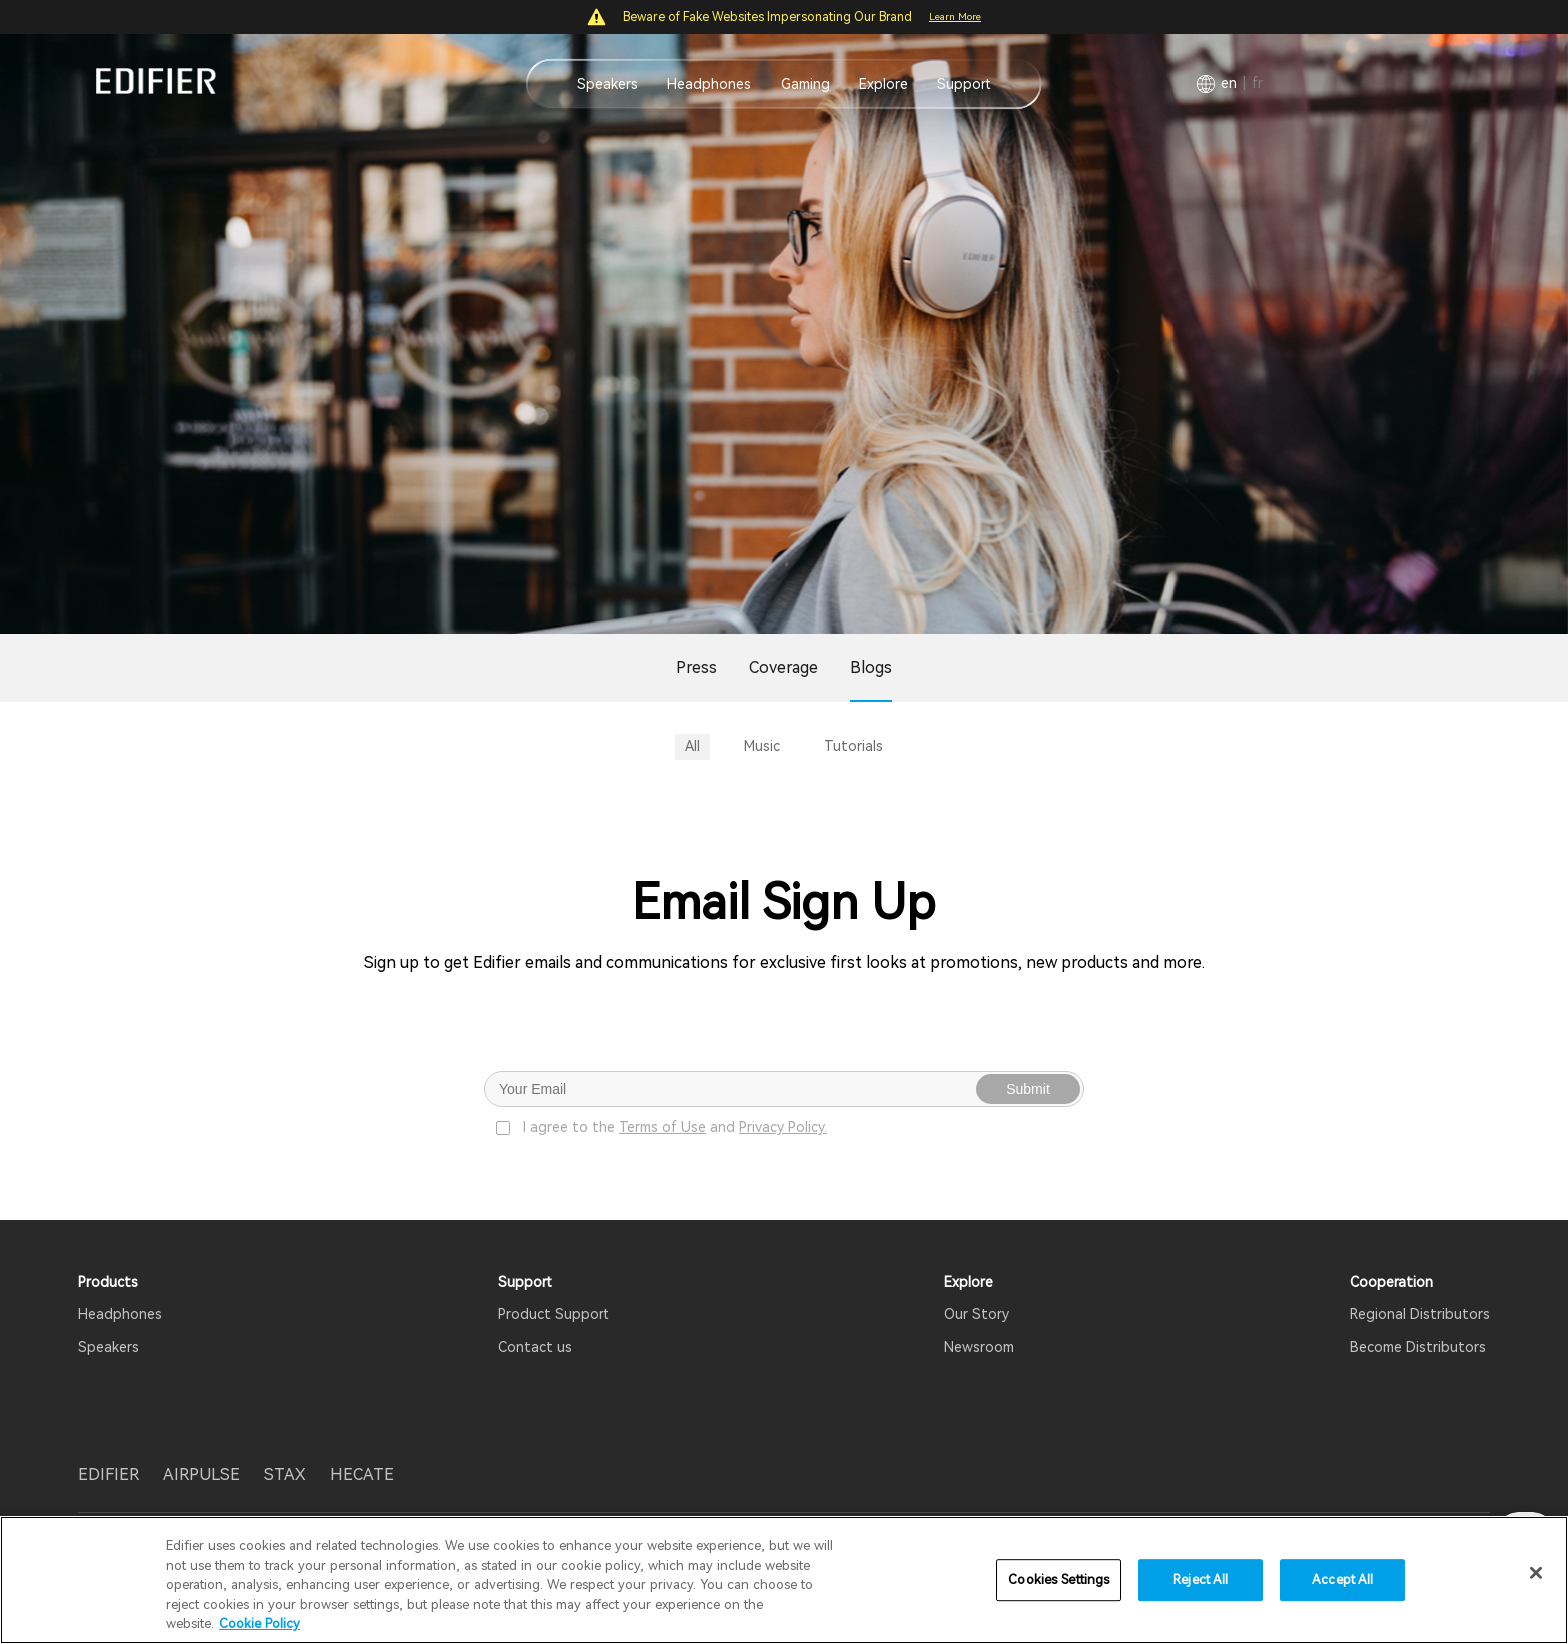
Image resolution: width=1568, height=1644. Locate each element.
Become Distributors (1418, 1347)
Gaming (805, 84)
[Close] (1536, 1573)
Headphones (709, 84)
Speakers (607, 84)
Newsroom (979, 1347)
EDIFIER (108, 1474)
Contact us (535, 1347)
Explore (883, 84)
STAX (285, 1474)
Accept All (1342, 1579)
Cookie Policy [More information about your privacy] (259, 1623)
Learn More (955, 16)
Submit (1028, 1089)
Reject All (1200, 1579)
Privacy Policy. (783, 1127)
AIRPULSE (201, 1474)
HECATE (362, 1474)
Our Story (976, 1314)
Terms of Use (662, 1127)
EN (1229, 83)
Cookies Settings (1058, 1579)
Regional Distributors (1420, 1314)
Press (696, 667)
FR (1257, 83)
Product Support (553, 1314)
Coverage (783, 667)
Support (964, 84)
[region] (784, 1580)
